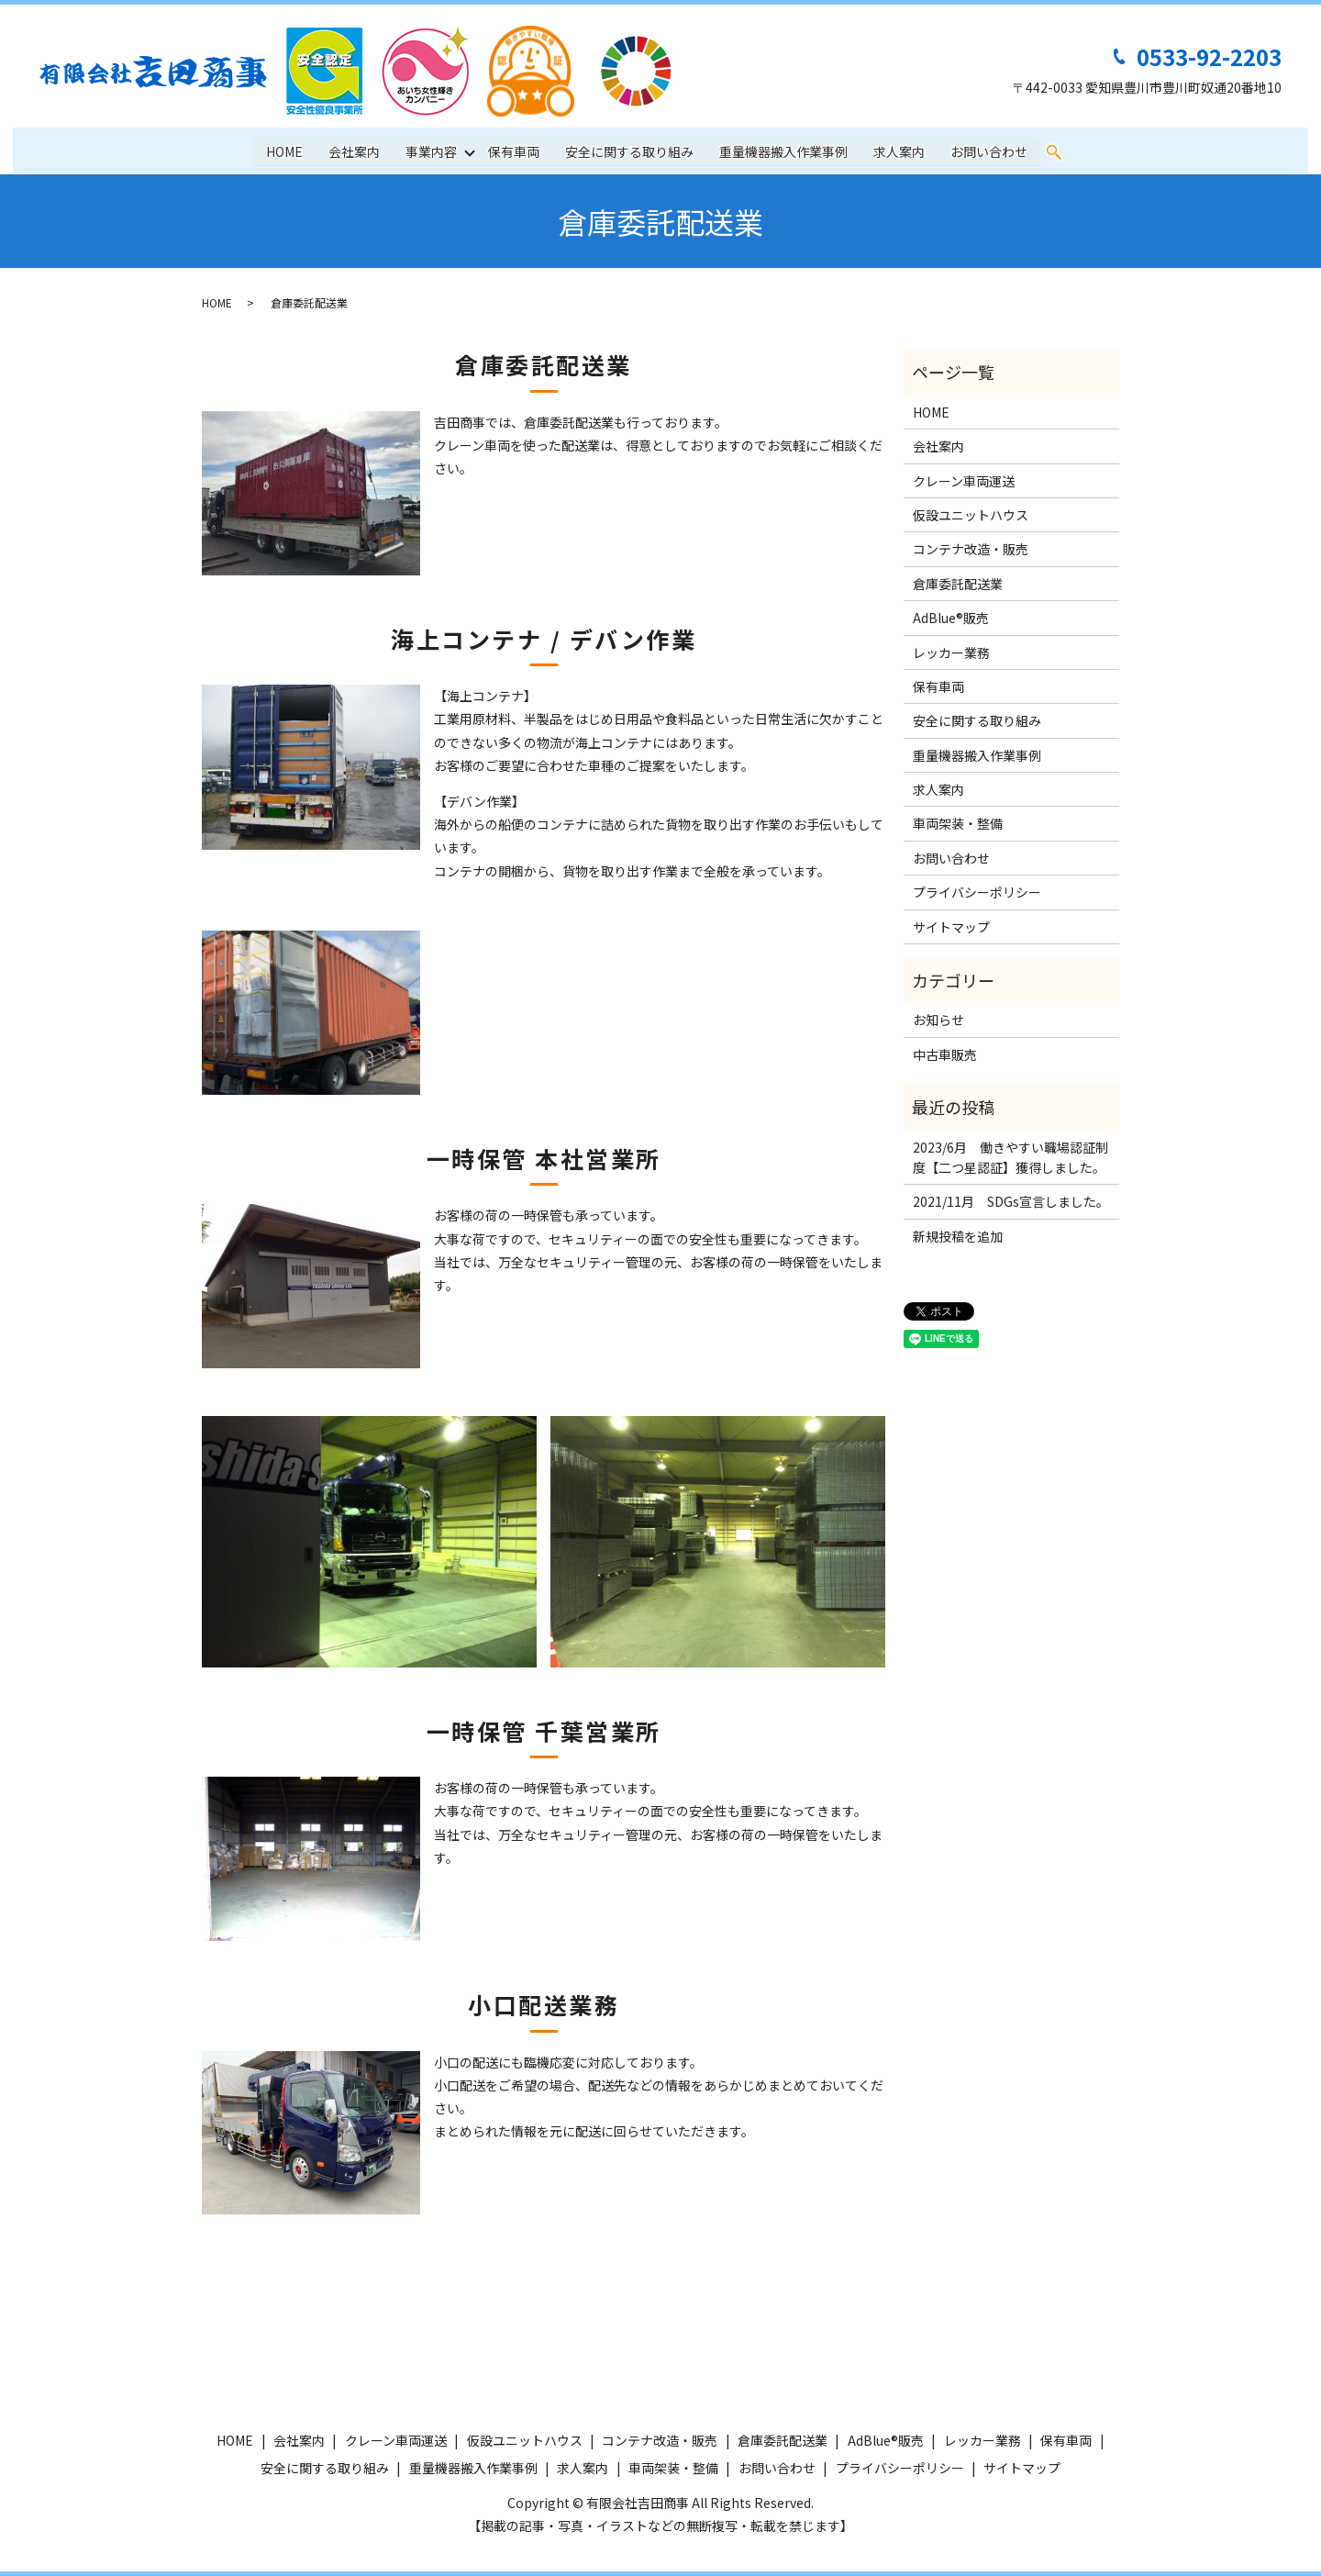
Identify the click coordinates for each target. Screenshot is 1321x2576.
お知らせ (938, 1019)
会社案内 (354, 150)
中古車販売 (945, 1054)
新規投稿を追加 (958, 1236)
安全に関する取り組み (630, 150)
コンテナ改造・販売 (970, 549)
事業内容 (431, 150)
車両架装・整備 (958, 823)
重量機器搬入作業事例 (784, 150)
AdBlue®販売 (951, 617)
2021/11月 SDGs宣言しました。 (1011, 1201)
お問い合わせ (989, 150)
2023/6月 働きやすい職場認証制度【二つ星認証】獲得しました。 (1010, 1157)
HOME (284, 150)
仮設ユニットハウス (970, 515)
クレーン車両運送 (964, 481)
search (1055, 152)
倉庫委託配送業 (958, 583)
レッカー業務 (951, 652)
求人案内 (900, 150)
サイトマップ (951, 927)
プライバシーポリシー (977, 892)
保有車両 (514, 150)
